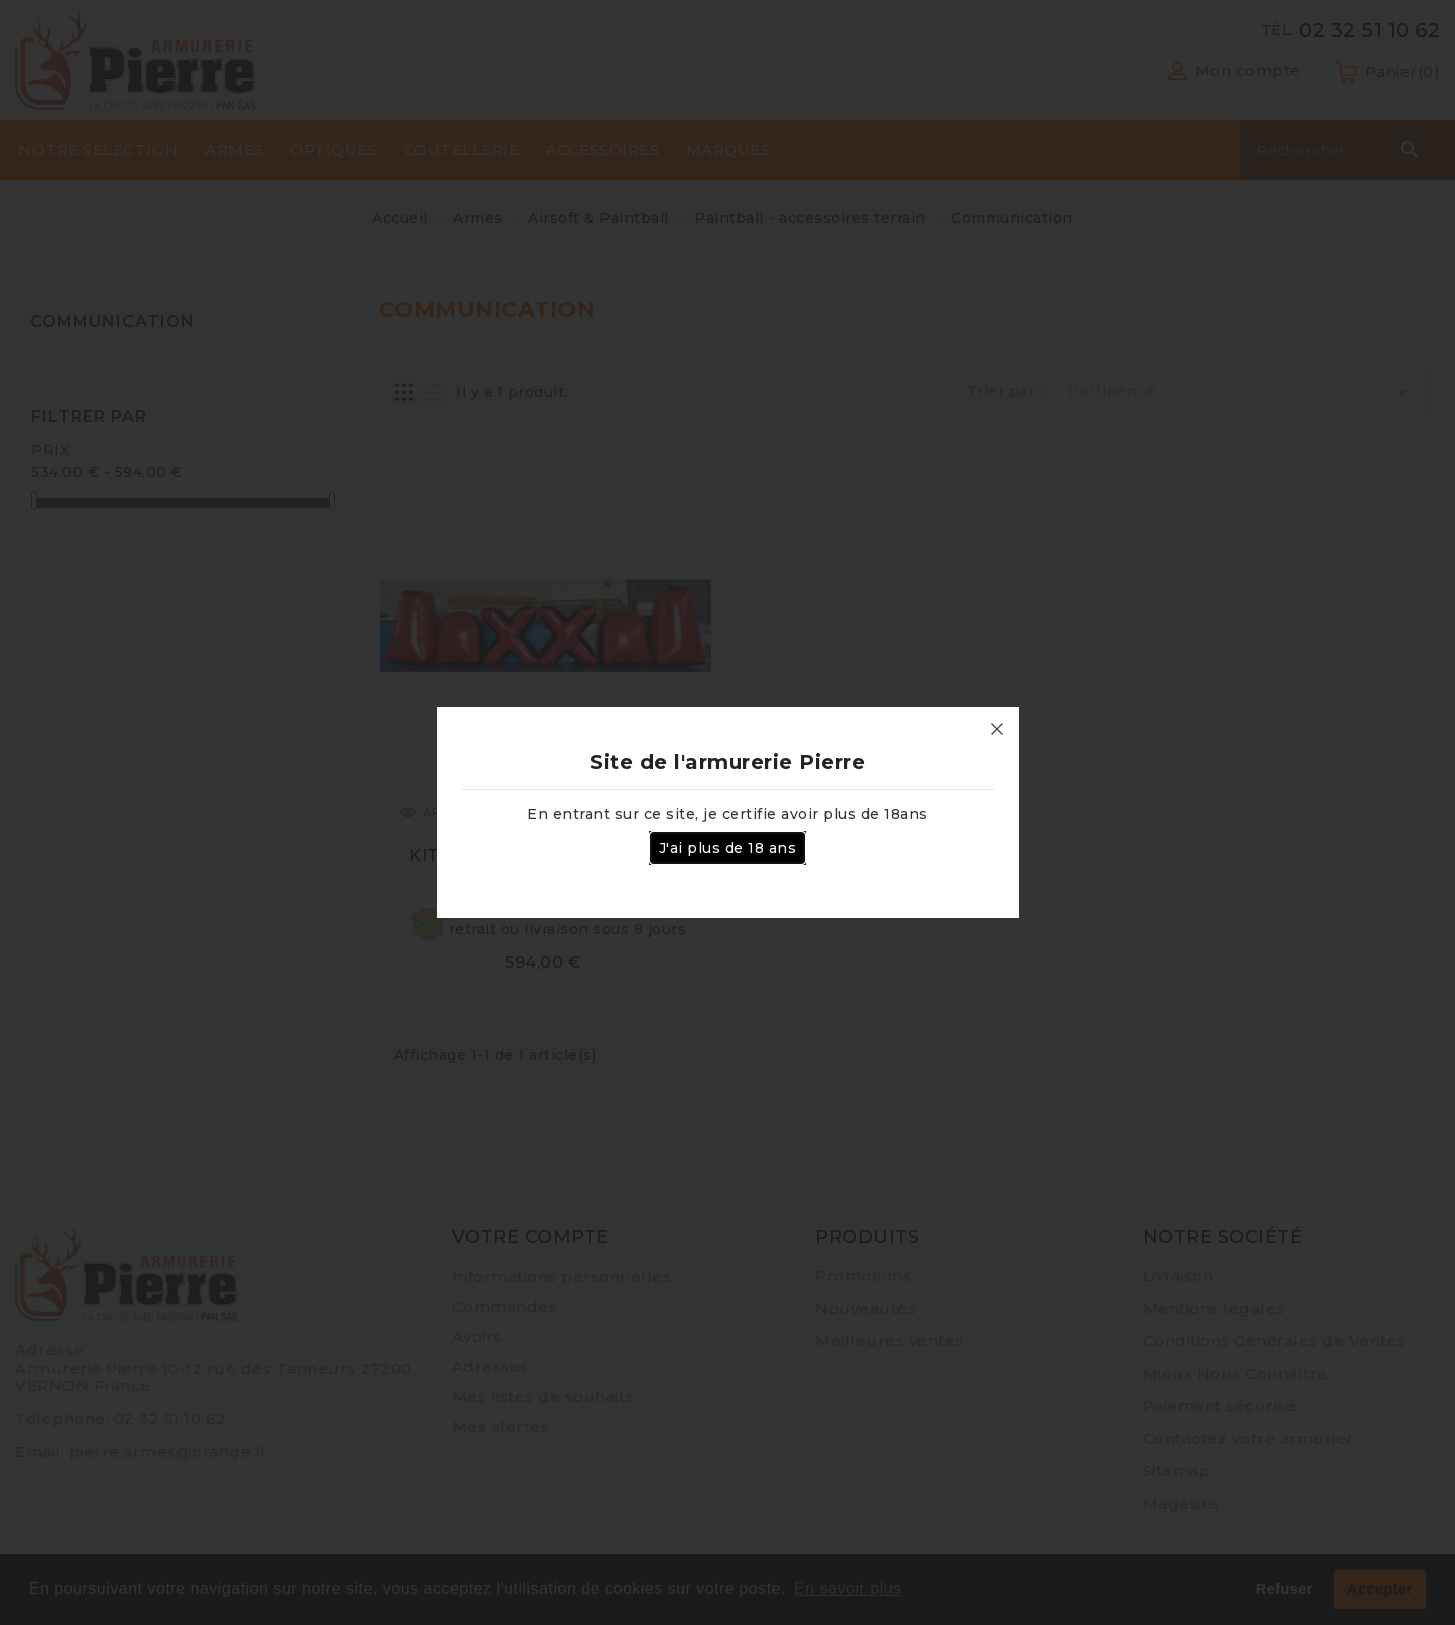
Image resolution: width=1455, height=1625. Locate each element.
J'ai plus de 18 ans (728, 848)
